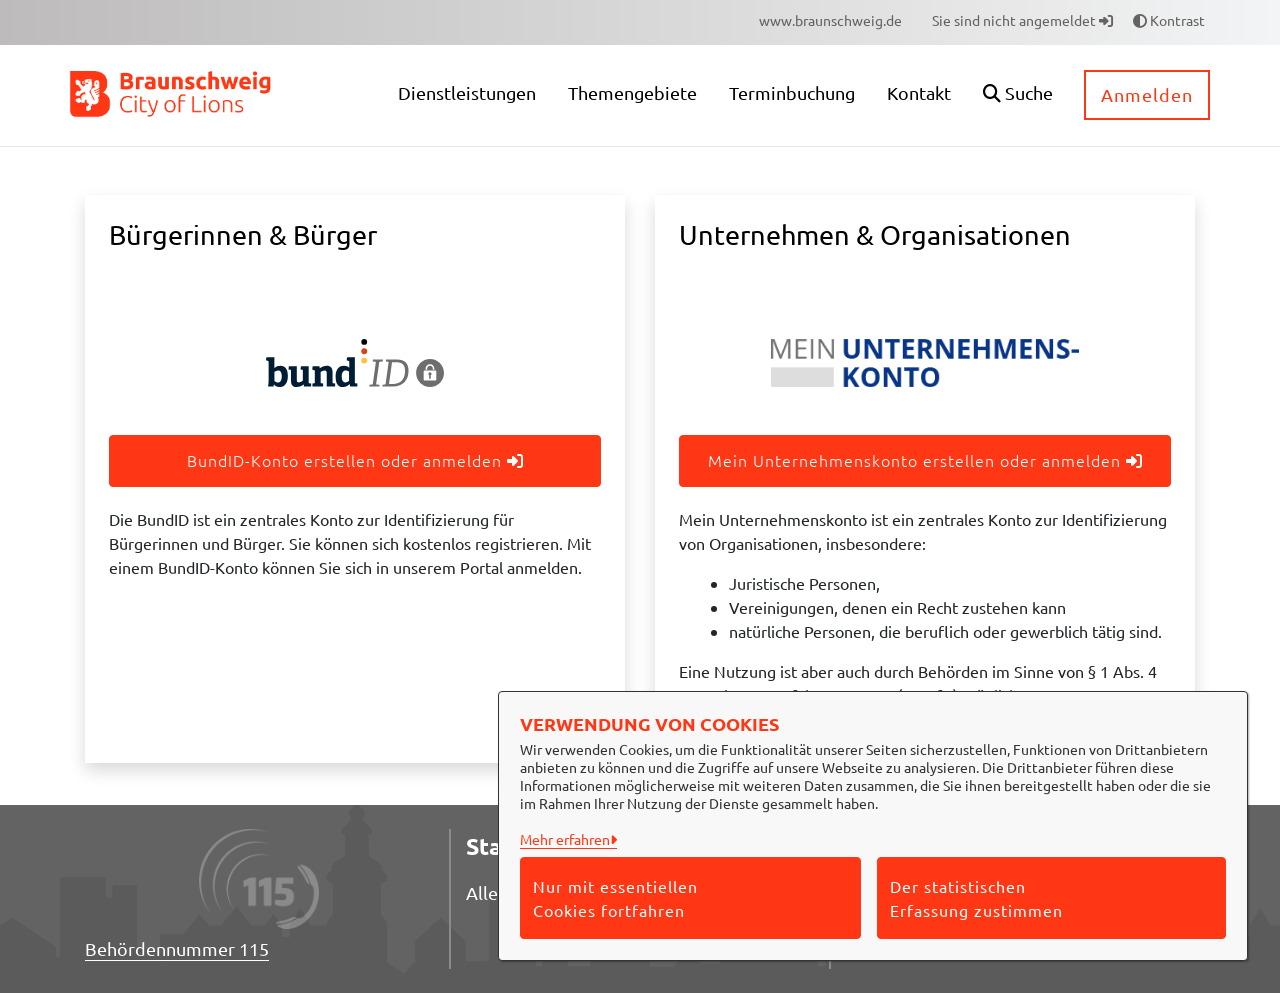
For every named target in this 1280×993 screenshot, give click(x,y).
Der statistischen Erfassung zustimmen (976, 898)
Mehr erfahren (565, 839)
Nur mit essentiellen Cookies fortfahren (615, 898)
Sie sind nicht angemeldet (1022, 20)
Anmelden (1147, 94)
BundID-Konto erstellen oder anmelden (355, 460)
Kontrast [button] (1169, 20)
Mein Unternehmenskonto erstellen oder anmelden (925, 460)
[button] (1018, 95)
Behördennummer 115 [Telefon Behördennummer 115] (177, 948)
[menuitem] (830, 20)
